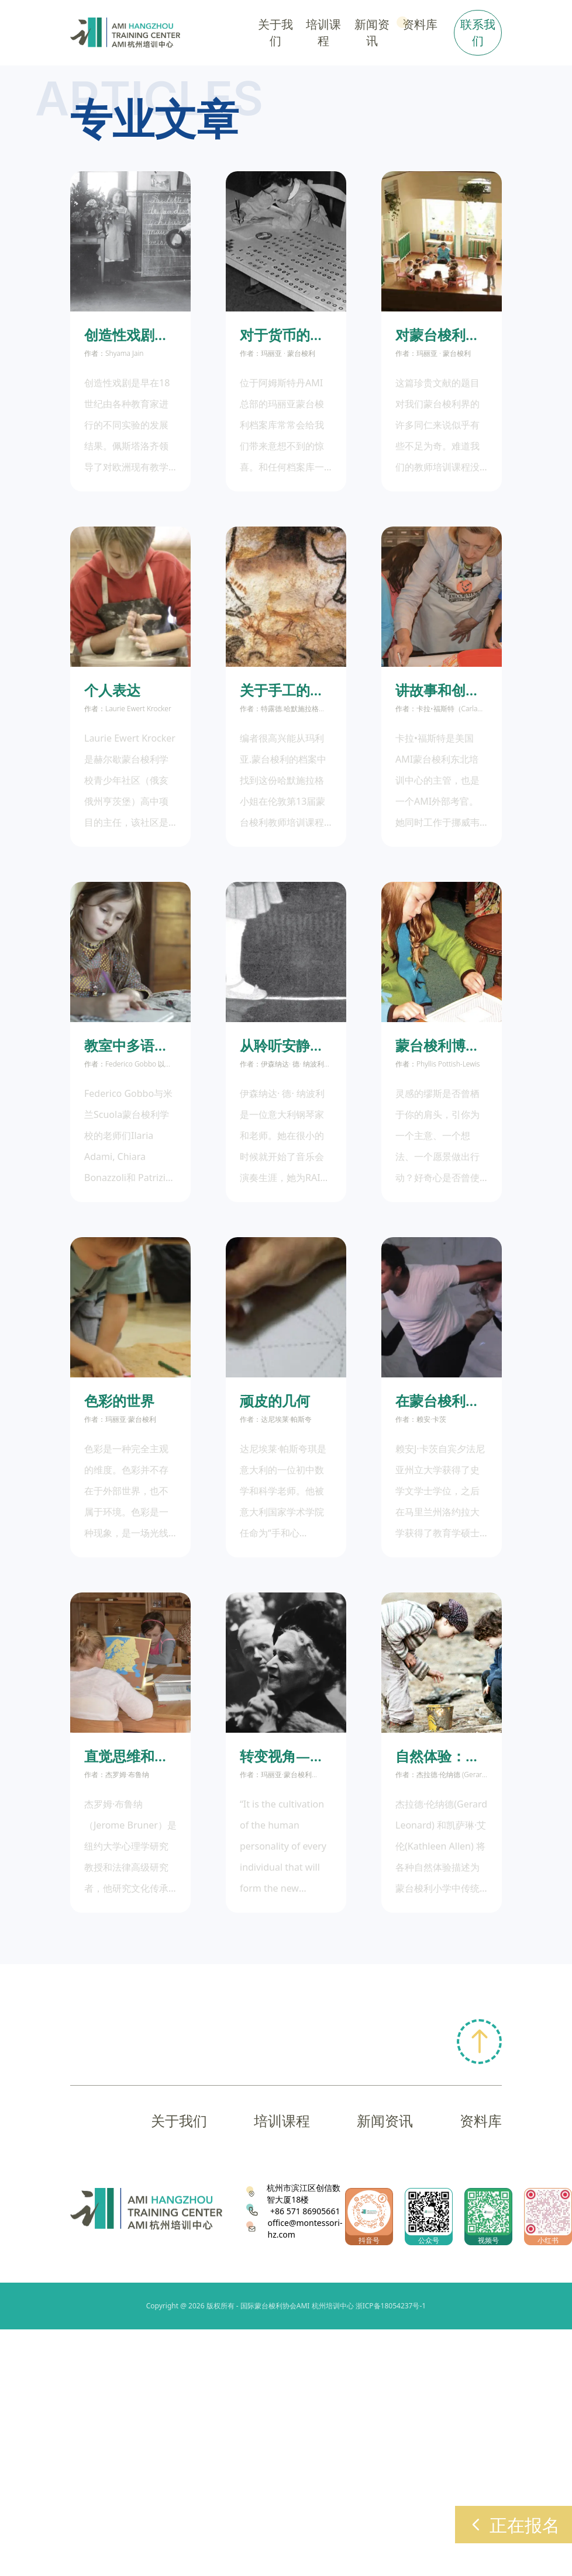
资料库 (481, 2120)
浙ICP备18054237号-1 (391, 2306)
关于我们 (179, 2120)
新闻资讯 (385, 2120)
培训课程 (282, 2120)
